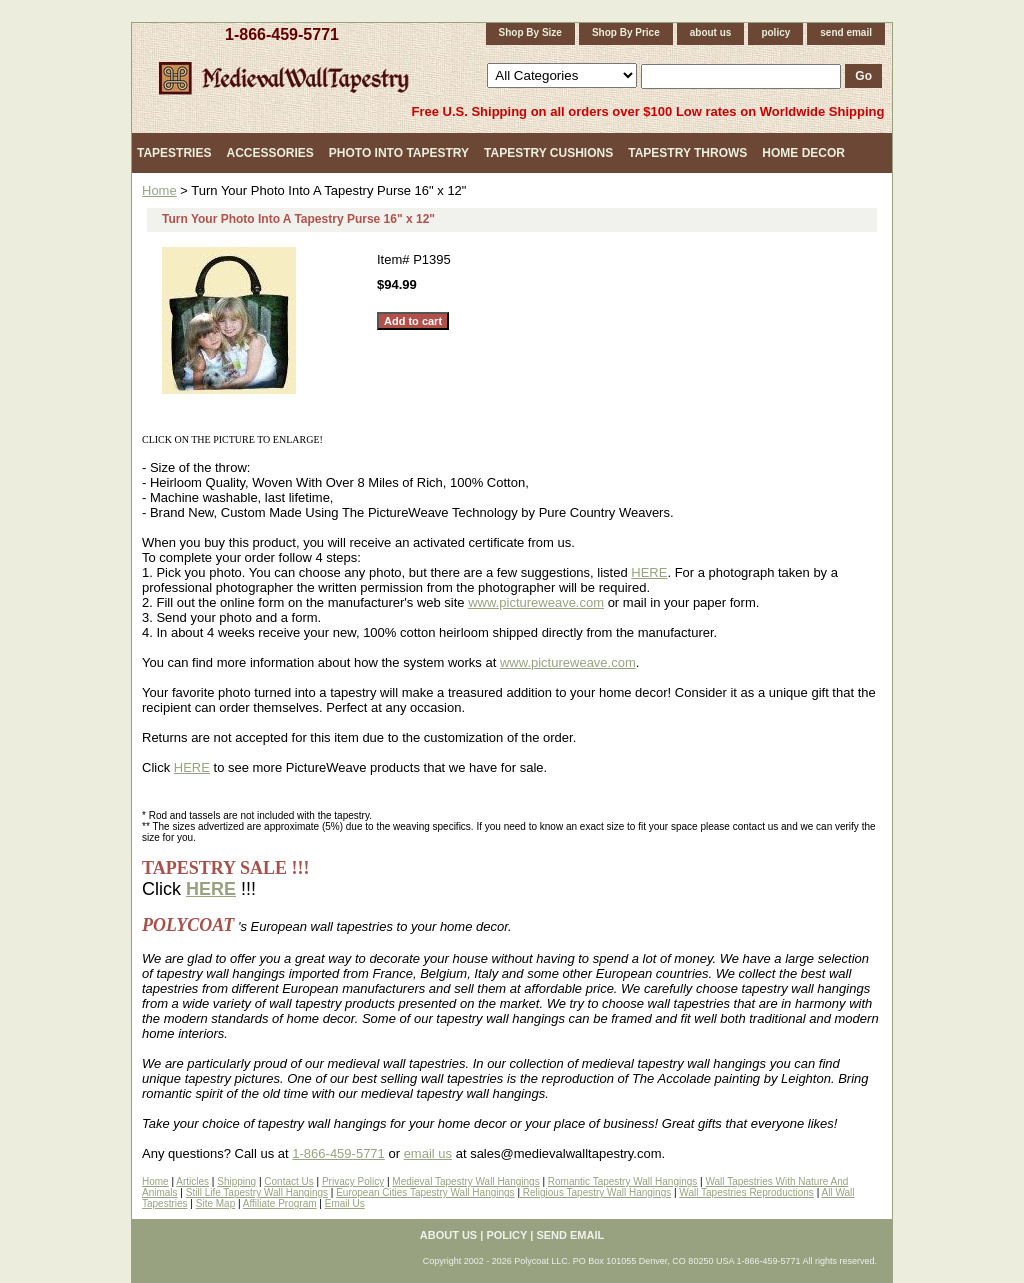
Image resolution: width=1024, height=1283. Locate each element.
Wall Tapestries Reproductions (746, 1192)
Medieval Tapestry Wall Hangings (465, 1181)
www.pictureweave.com (536, 602)
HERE (649, 572)
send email (846, 32)
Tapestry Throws (687, 153)
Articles (192, 1181)
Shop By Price (626, 32)
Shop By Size (530, 32)
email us (428, 1153)
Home (159, 190)
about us (711, 32)
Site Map (215, 1203)
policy (775, 32)
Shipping (236, 1181)
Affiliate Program (280, 1203)
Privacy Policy (353, 1181)
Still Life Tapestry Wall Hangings (257, 1192)
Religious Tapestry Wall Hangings (595, 1192)
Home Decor (803, 153)
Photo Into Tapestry (399, 153)
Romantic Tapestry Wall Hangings (623, 1181)
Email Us (345, 1203)
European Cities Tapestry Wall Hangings (425, 1192)
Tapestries (174, 153)
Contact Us (288, 1181)
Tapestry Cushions (548, 153)
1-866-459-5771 (282, 34)
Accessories (269, 153)
